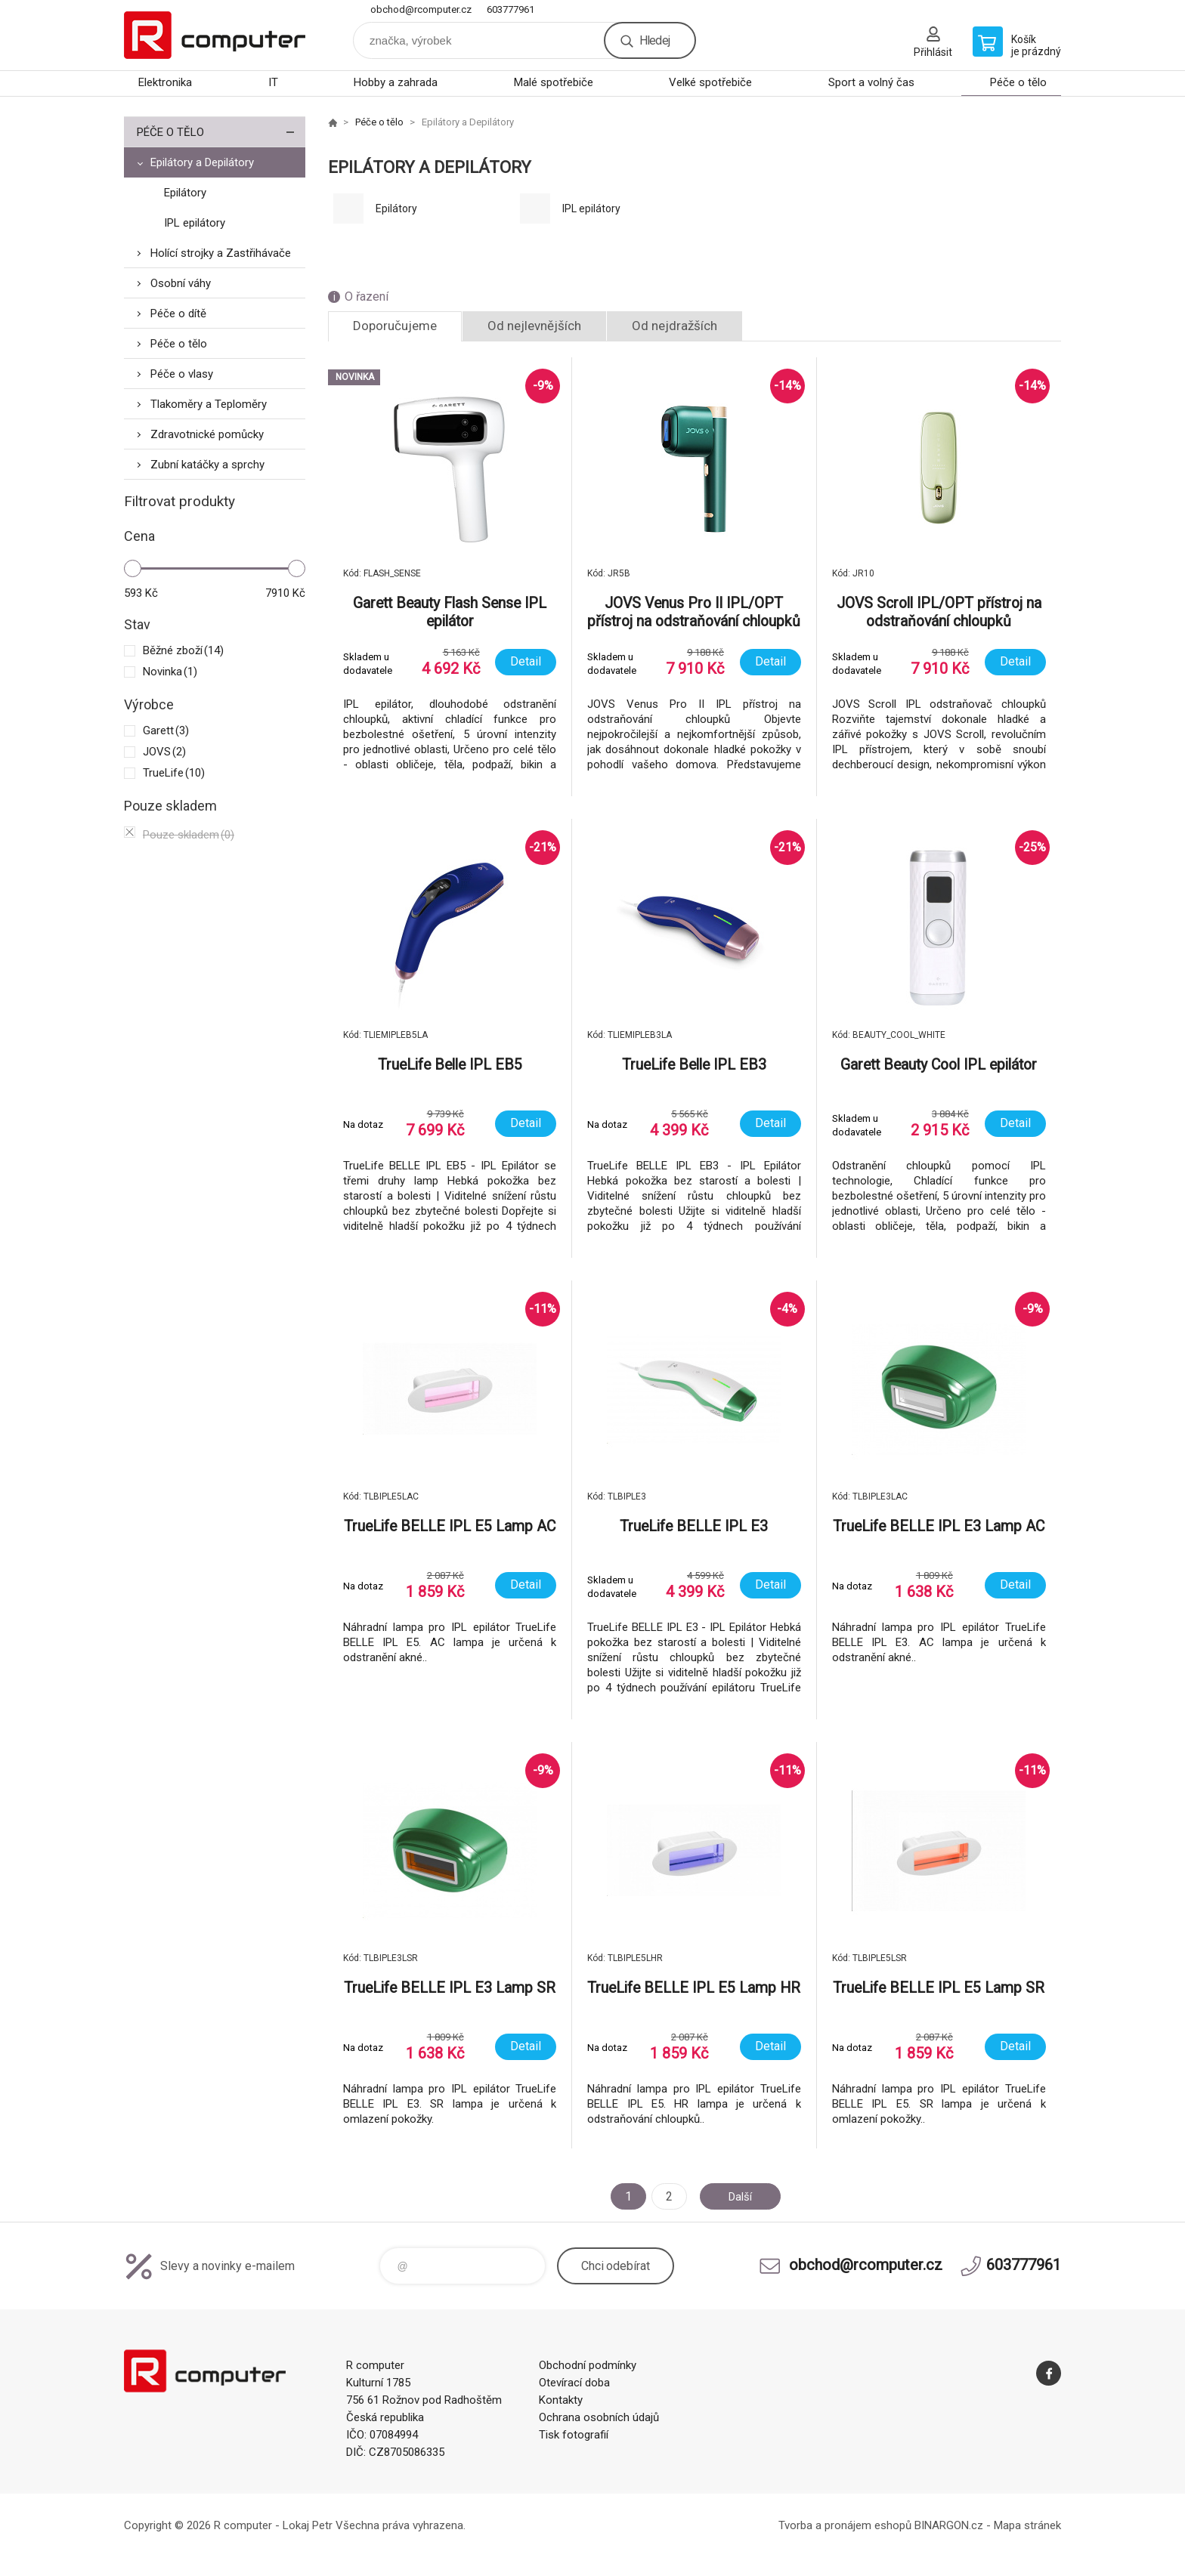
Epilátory (185, 192)
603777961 (510, 9)
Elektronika (165, 82)
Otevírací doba (574, 2382)
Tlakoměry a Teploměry (208, 404)
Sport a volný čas (871, 82)
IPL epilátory (194, 223)
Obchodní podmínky (587, 2365)
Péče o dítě (178, 313)
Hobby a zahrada (396, 82)
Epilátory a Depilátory (202, 162)
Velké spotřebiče (710, 82)
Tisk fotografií (573, 2435)
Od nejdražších (674, 325)
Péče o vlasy (181, 374)
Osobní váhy (180, 283)
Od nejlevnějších (534, 325)
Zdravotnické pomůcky (207, 434)
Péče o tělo (1018, 82)
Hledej (654, 40)
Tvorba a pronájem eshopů (844, 2525)
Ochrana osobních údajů (599, 2417)
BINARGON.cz (948, 2525)
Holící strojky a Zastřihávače (220, 253)
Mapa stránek (1027, 2525)
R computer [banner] (214, 35)
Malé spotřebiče (553, 82)
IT (273, 82)
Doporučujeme (395, 325)
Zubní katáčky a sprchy (207, 464)
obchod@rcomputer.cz (421, 9)
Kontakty (561, 2400)
